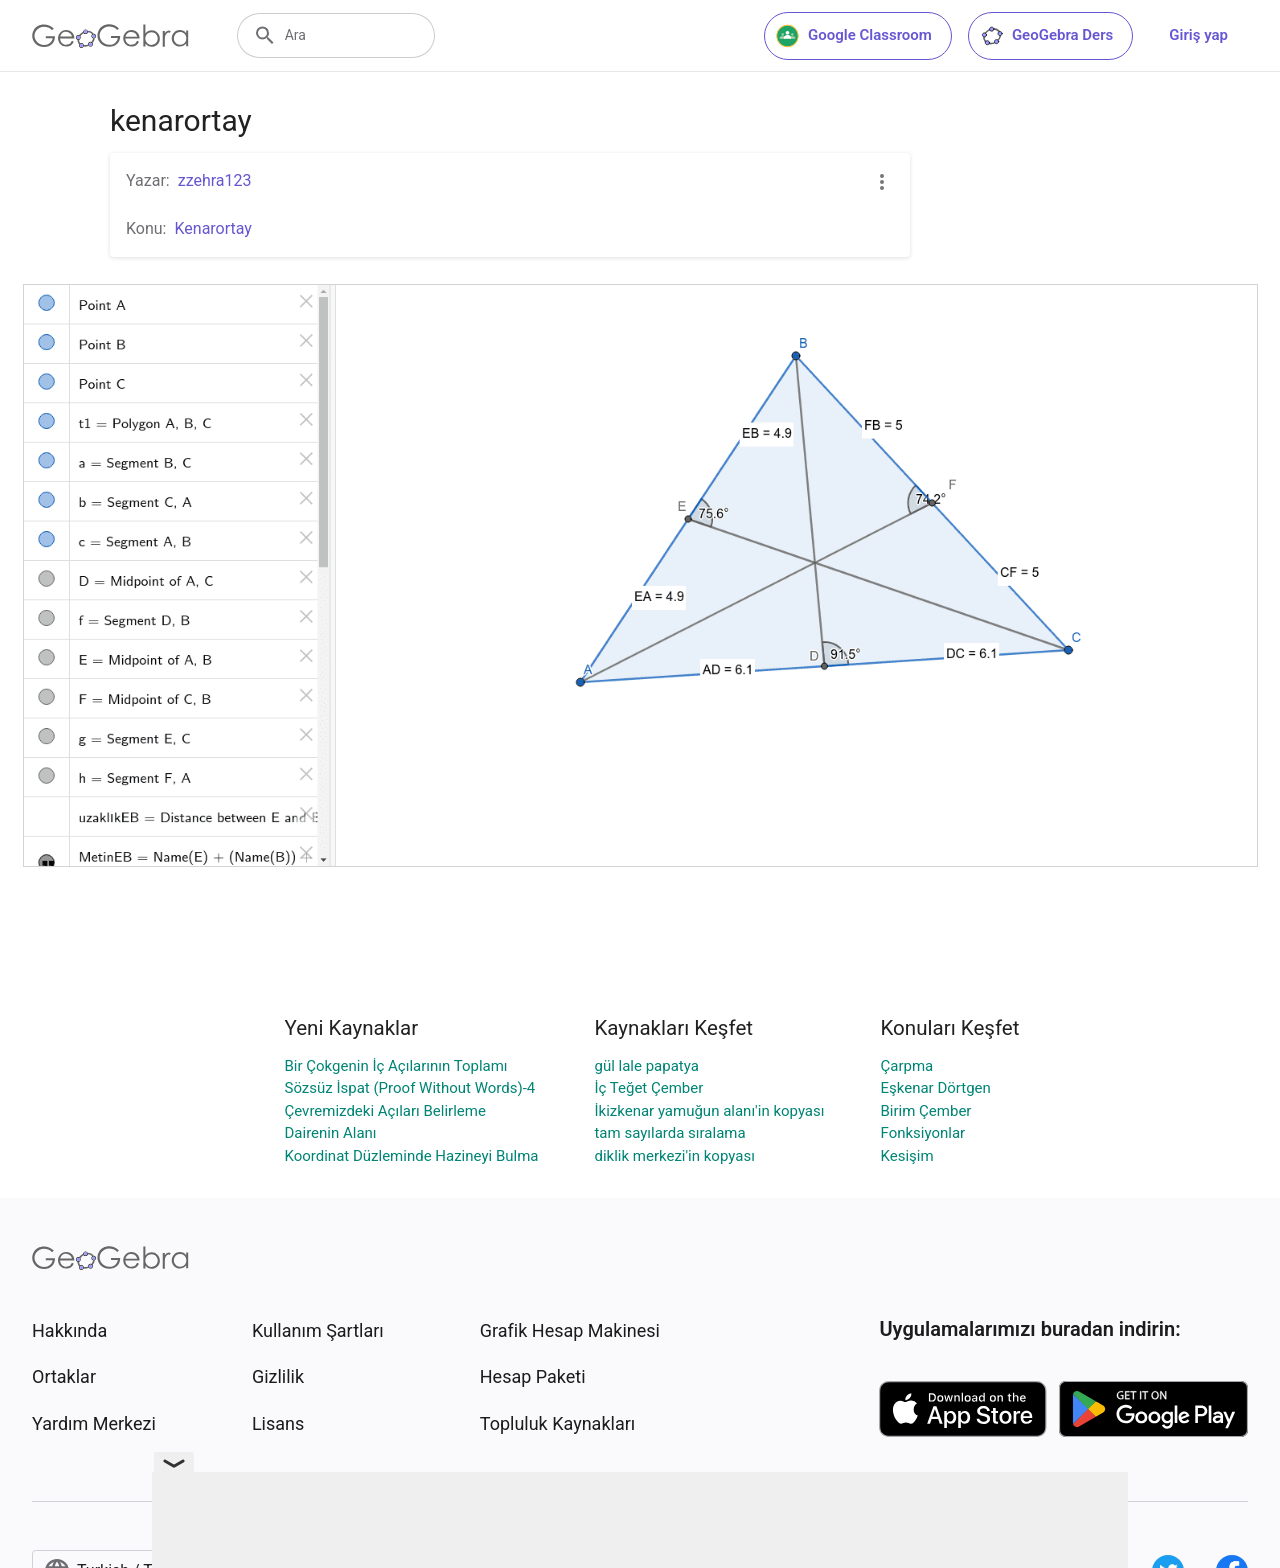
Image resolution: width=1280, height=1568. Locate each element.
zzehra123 (215, 180)
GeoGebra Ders (1046, 36)
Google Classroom (854, 36)
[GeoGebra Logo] (110, 36)
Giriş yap (1198, 35)
